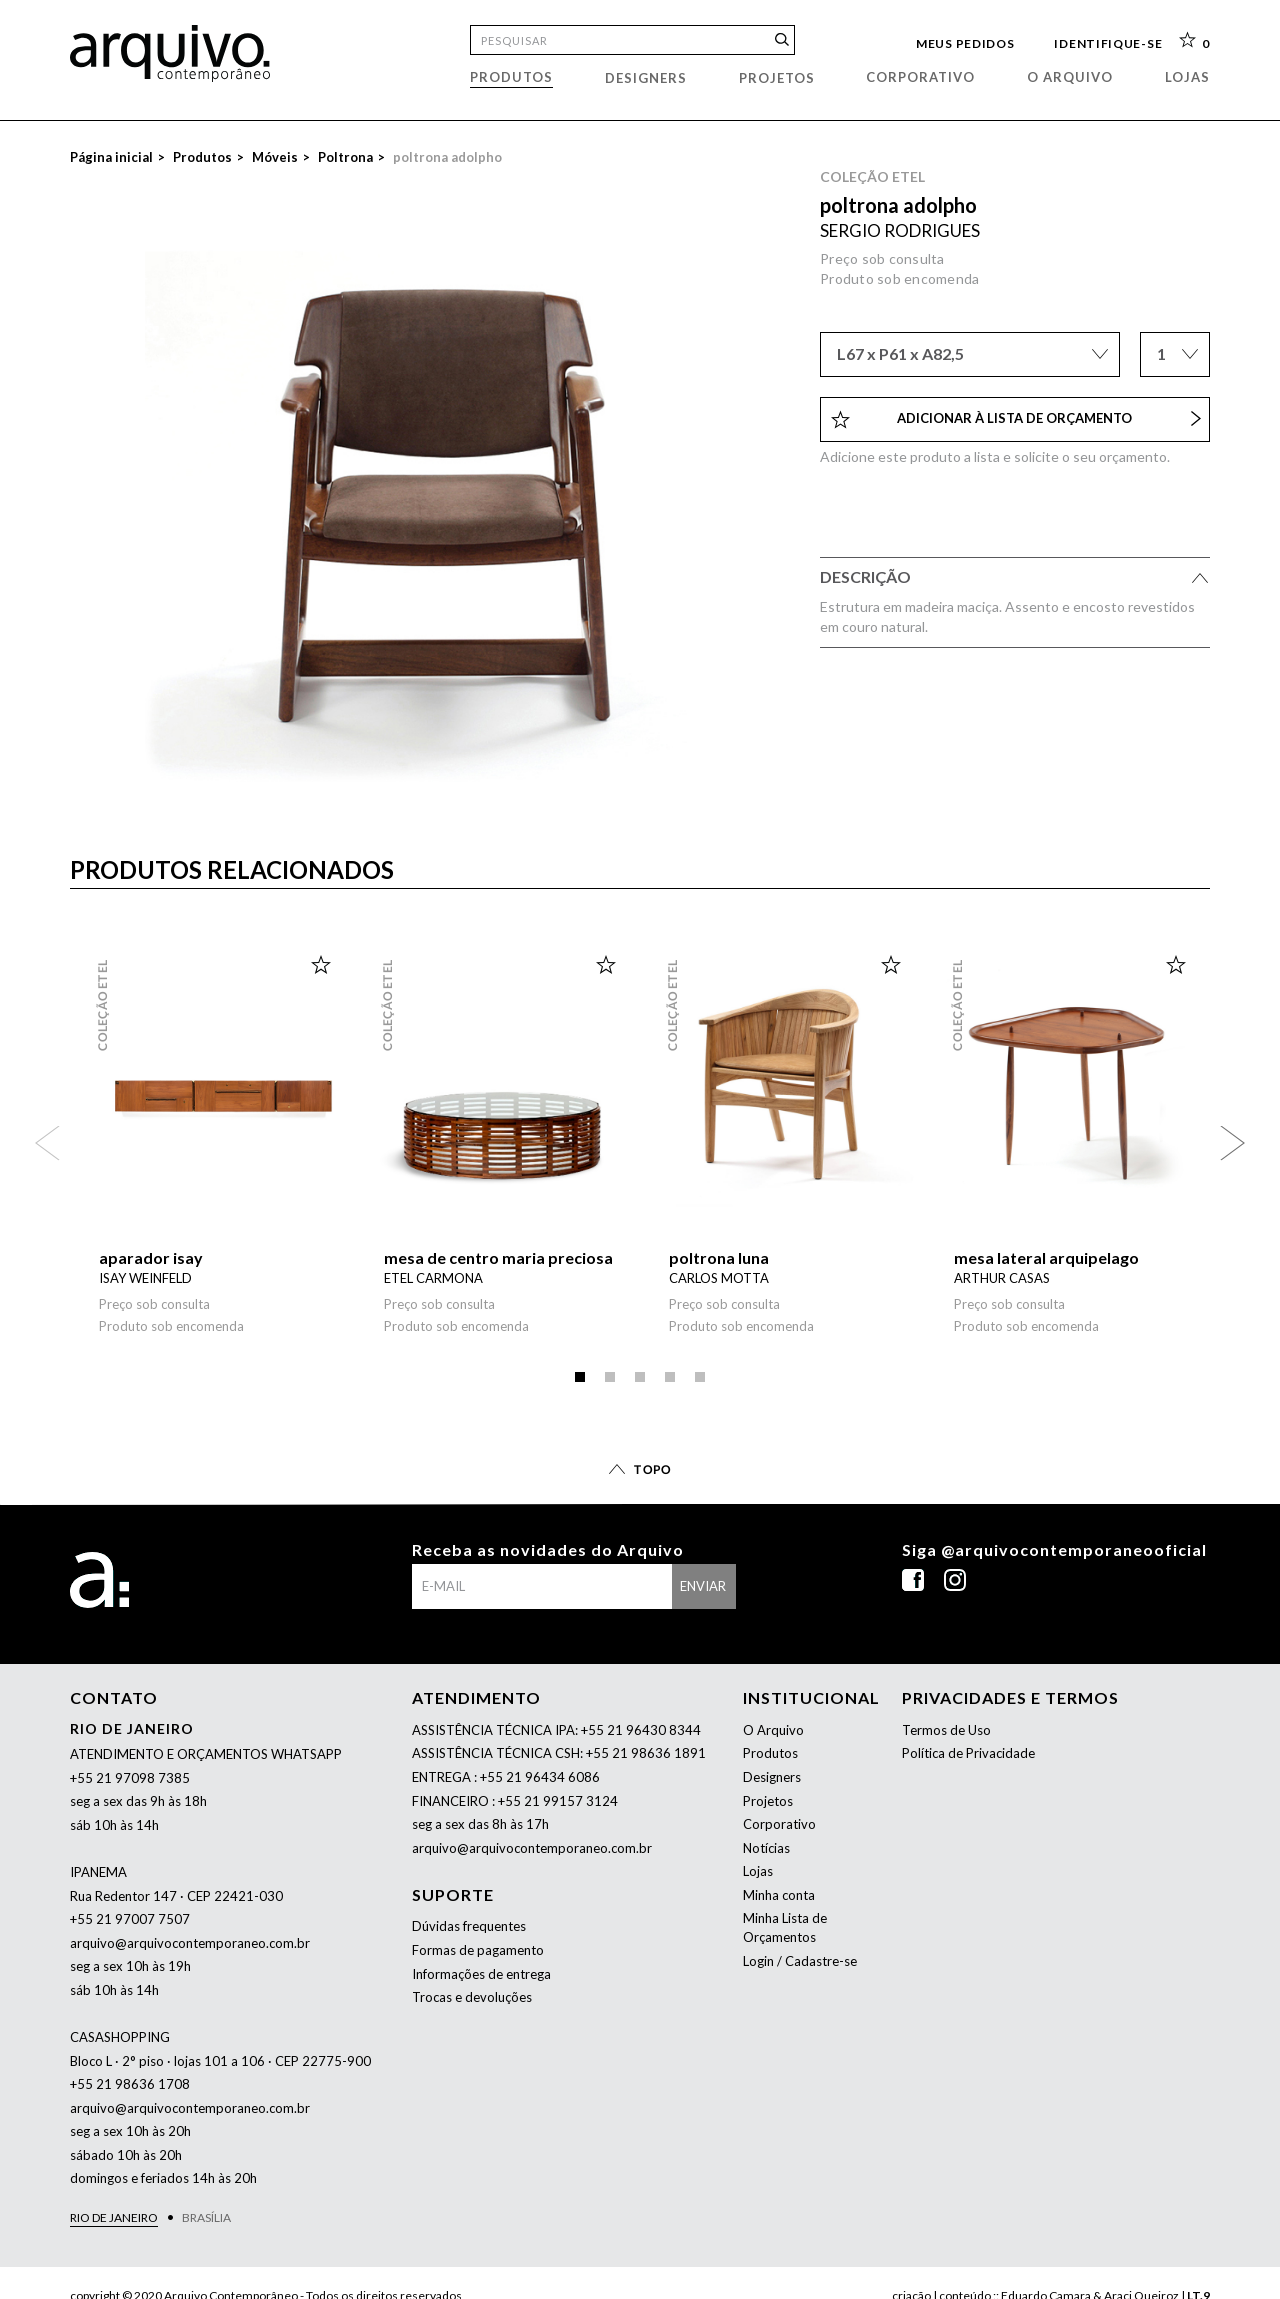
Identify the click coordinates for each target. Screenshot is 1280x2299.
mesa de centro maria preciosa (498, 1257)
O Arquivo (773, 1730)
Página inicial (111, 157)
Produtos (511, 77)
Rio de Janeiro (114, 2217)
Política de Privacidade (968, 1753)
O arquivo (1070, 77)
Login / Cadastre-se (800, 1961)
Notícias (766, 1848)
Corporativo (920, 77)
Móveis (275, 157)
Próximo (1232, 1142)
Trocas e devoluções (472, 1997)
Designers (646, 78)
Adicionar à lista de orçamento (1016, 418)
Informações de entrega (481, 1974)
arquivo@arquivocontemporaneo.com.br (190, 1943)
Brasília (206, 2217)
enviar (703, 1586)
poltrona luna (719, 1257)
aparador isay (151, 1257)
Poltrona (345, 157)
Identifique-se (1108, 42)
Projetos (777, 78)
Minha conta (779, 1895)
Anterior (47, 1142)
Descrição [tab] (1015, 580)
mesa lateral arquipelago (1046, 1257)
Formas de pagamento (478, 1950)
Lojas (1187, 77)
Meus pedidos (965, 42)
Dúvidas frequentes (469, 1926)
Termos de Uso (946, 1730)
